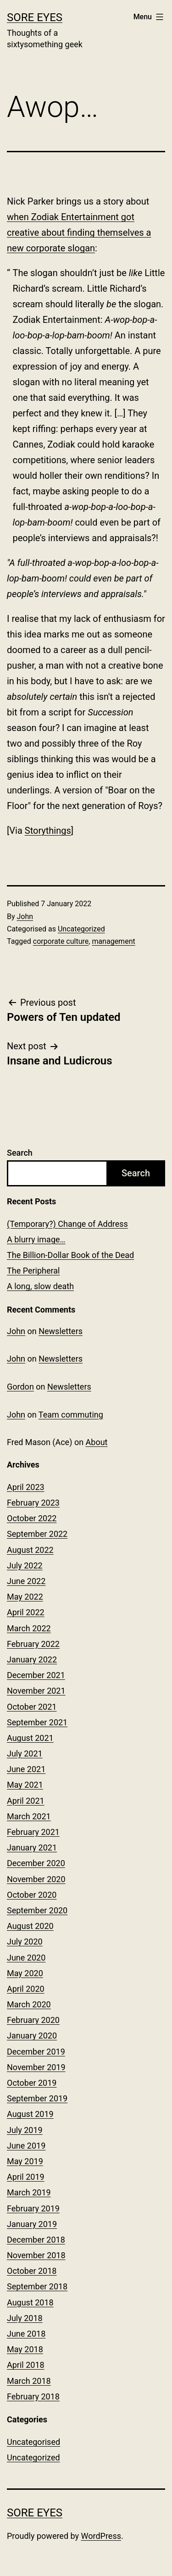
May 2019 (25, 2161)
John (25, 916)
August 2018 (30, 2302)
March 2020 (29, 2004)
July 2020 (25, 1941)
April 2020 (25, 1989)
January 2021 (32, 1847)
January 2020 (32, 2035)
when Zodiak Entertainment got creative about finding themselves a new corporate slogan (79, 232)
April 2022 (25, 1612)
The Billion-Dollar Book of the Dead (70, 1255)
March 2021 (29, 1816)
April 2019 (25, 2177)
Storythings (48, 830)
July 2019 (25, 2130)
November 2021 (36, 1690)
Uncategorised (33, 2442)
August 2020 (30, 1926)
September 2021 (37, 1722)
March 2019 (29, 2192)
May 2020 (25, 1973)
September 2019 (37, 2098)
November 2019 (36, 2067)
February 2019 (33, 2208)
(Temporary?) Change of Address (67, 1224)
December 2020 (36, 1863)
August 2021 (30, 1738)
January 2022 (32, 1659)
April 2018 (25, 2365)
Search (20, 1153)
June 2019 (26, 2145)
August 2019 (30, 2114)
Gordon (20, 1386)
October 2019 (31, 2083)
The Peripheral (33, 1270)
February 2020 (33, 2020)
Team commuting (71, 1414)
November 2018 (36, 2255)
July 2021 (25, 1753)
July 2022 (25, 1565)
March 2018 (29, 2381)
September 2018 (37, 2286)
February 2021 (33, 1832)
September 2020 (37, 1910)
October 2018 (31, 2271)
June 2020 (26, 1957)
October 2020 (31, 1895)
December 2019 (36, 2051)
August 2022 (30, 1550)
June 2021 (26, 1769)
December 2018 (36, 2239)
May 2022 (25, 1596)
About (97, 1442)
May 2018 (25, 2349)
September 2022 (37, 1534)
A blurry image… (36, 1239)
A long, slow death (40, 1286)
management (113, 941)
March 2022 (29, 1628)
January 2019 (32, 2224)
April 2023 (25, 1487)
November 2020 (36, 1879)
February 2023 (33, 1502)
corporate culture (61, 941)
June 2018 (26, 2333)
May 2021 (25, 1784)
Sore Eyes (34, 17)
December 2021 (36, 1675)
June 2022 (26, 1581)
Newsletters (61, 1331)
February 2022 (33, 1644)
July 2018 (25, 2318)
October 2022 (31, 1518)
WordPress (101, 2536)
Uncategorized (81, 929)
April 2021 (25, 1801)
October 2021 (31, 1707)
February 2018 (33, 2396)
